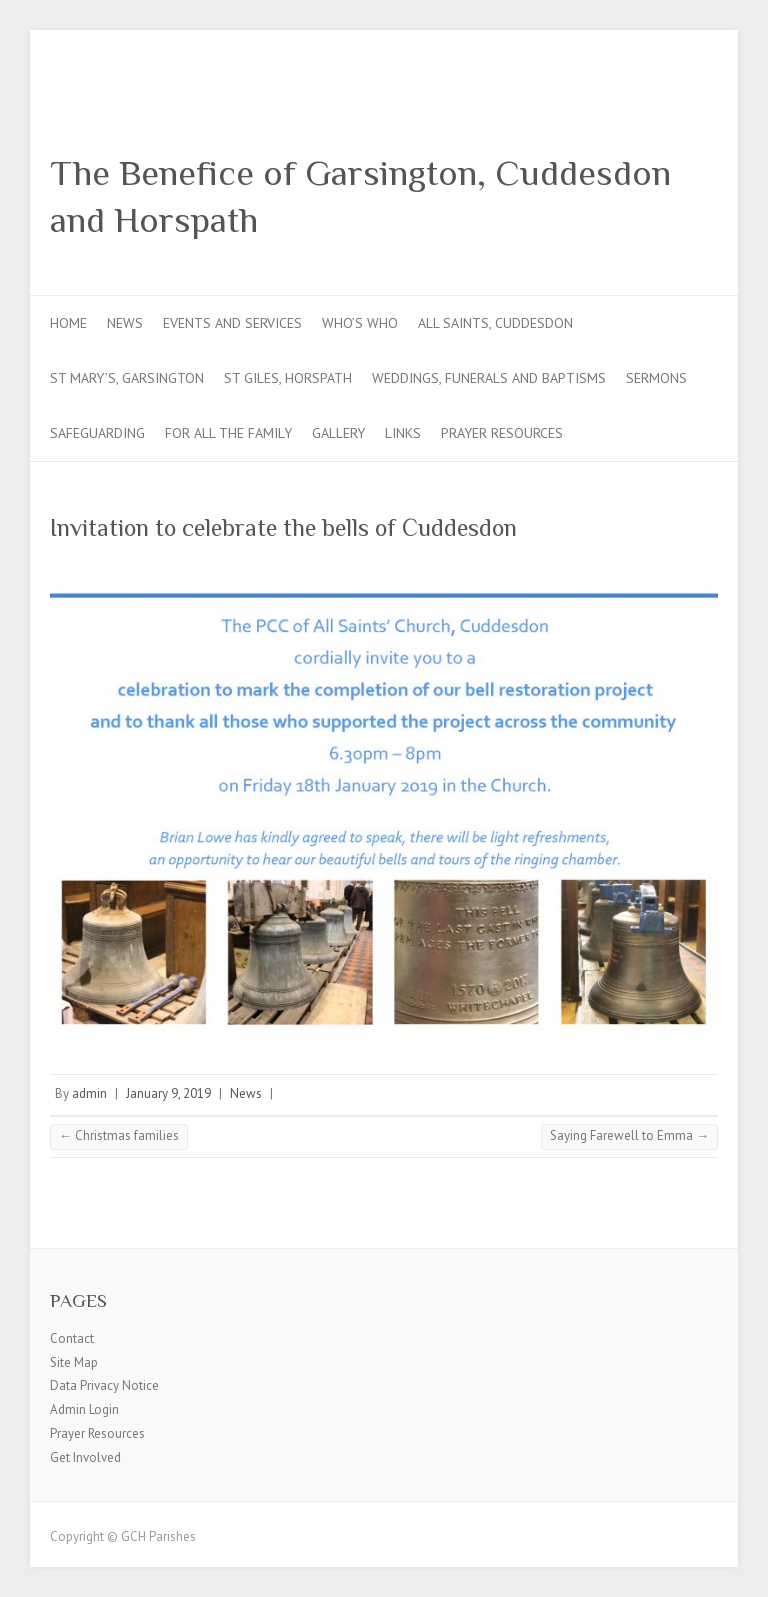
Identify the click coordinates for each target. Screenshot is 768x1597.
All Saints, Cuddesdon (495, 323)
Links (403, 433)
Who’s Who (360, 323)
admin (89, 1093)
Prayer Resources (502, 433)
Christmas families (119, 1135)
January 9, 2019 (168, 1093)
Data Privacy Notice (104, 1385)
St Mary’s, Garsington (127, 378)
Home (68, 323)
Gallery (338, 433)
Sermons (656, 378)
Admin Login (84, 1409)
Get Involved (85, 1457)
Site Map (74, 1362)
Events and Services (232, 323)
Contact (72, 1338)
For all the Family (228, 433)
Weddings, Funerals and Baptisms (489, 378)
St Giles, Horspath (288, 378)
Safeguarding (97, 433)
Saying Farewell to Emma (629, 1135)
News (125, 323)
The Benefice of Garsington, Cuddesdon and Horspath (360, 196)
